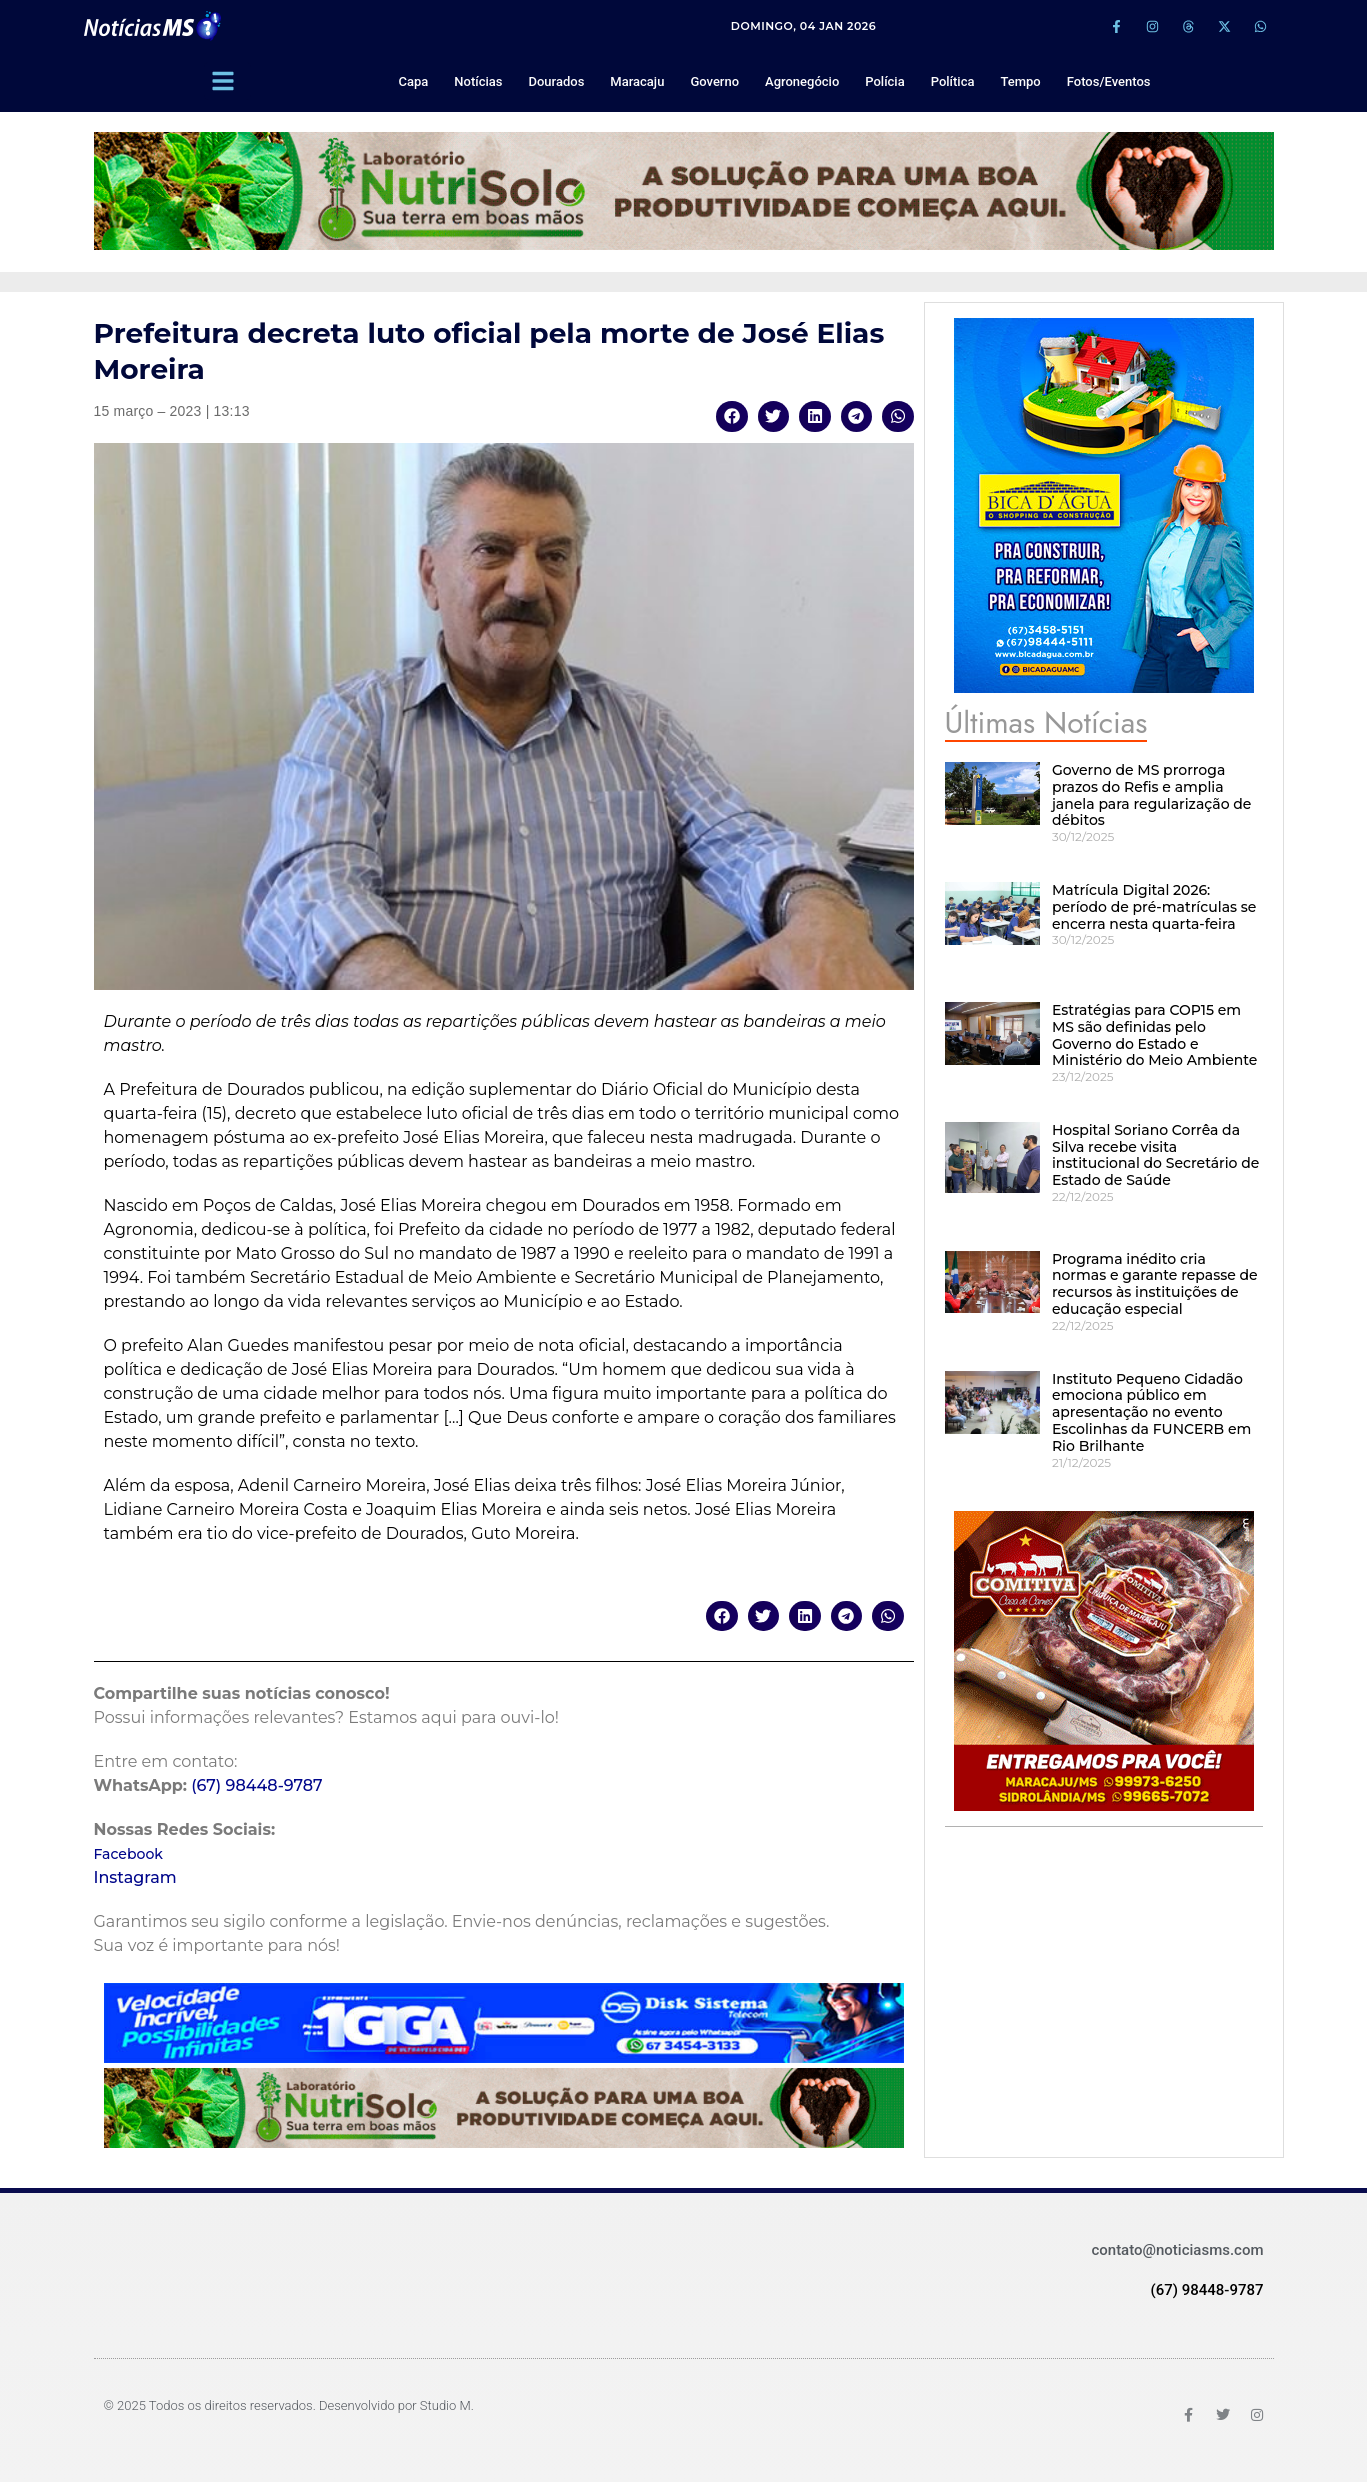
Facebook (128, 1854)
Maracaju (637, 81)
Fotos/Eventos (1109, 81)
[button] (732, 416)
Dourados (556, 81)
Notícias (478, 81)
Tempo (1020, 81)
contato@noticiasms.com (1177, 2250)
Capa (414, 81)
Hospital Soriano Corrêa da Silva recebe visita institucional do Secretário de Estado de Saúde (1155, 1155)
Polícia (884, 81)
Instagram (135, 1877)
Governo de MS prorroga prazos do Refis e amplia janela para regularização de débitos (1152, 795)
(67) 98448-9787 (257, 1785)
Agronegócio (802, 81)
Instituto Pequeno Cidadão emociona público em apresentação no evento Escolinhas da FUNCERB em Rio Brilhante (1151, 1412)
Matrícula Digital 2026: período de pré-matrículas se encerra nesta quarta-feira (1154, 907)
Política (953, 81)
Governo (714, 81)
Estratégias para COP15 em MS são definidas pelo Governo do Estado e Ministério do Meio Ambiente (1154, 1035)
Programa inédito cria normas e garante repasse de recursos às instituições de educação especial (1155, 1284)
